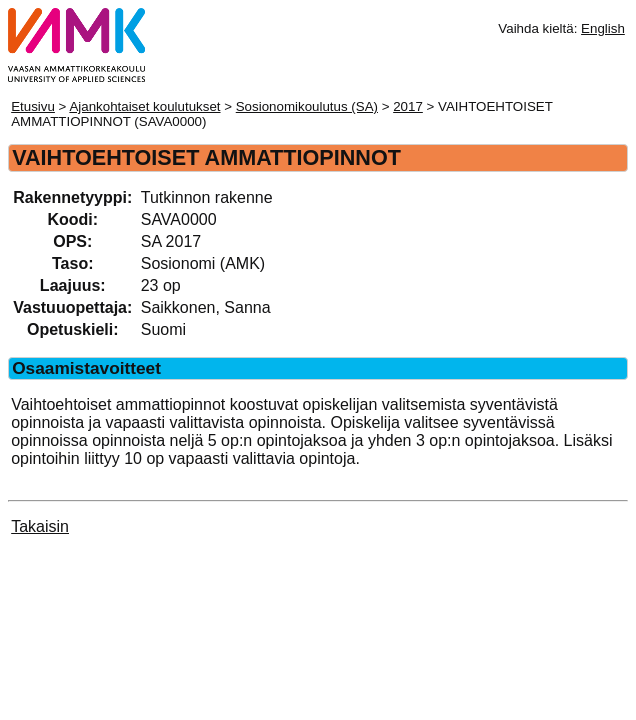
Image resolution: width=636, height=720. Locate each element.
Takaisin (40, 526)
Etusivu (33, 106)
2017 (408, 106)
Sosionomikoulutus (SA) (307, 106)
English (603, 28)
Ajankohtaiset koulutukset (144, 106)
